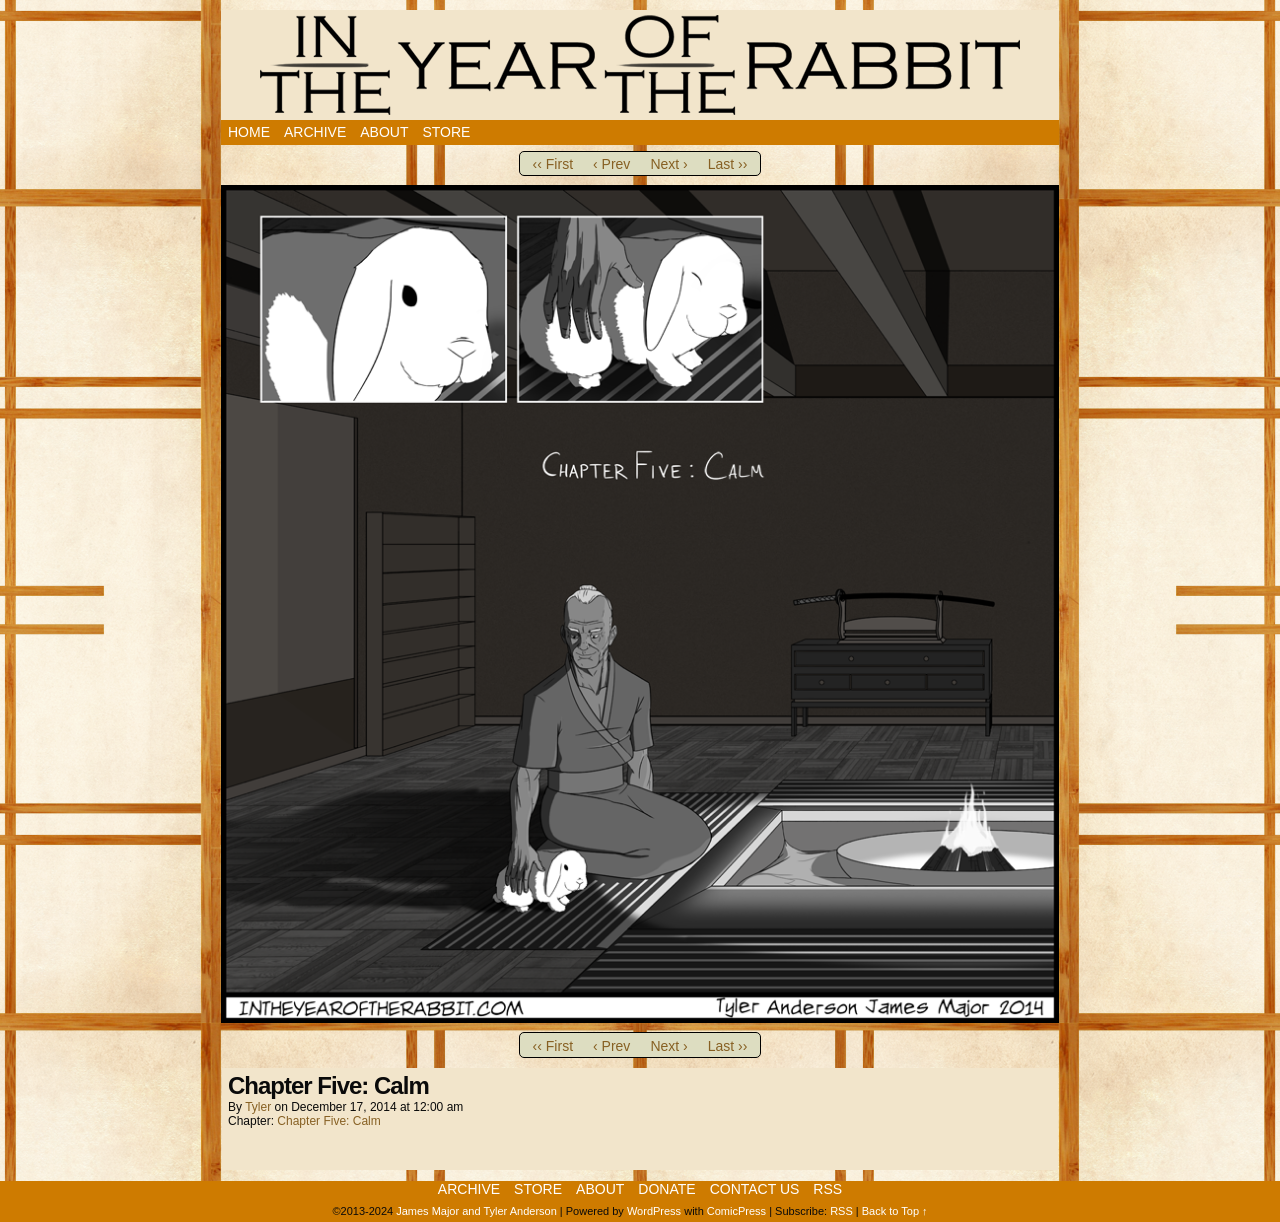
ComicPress (736, 1211)
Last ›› (728, 164)
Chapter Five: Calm (328, 1121)
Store (446, 132)
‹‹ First (553, 164)
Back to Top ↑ (895, 1211)
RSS (827, 1189)
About (384, 132)
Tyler (258, 1107)
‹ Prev (611, 164)
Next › (668, 164)
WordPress (654, 1211)
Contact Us (755, 1189)
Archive (315, 132)
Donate (666, 1189)
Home (249, 132)
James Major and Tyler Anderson (476, 1211)
